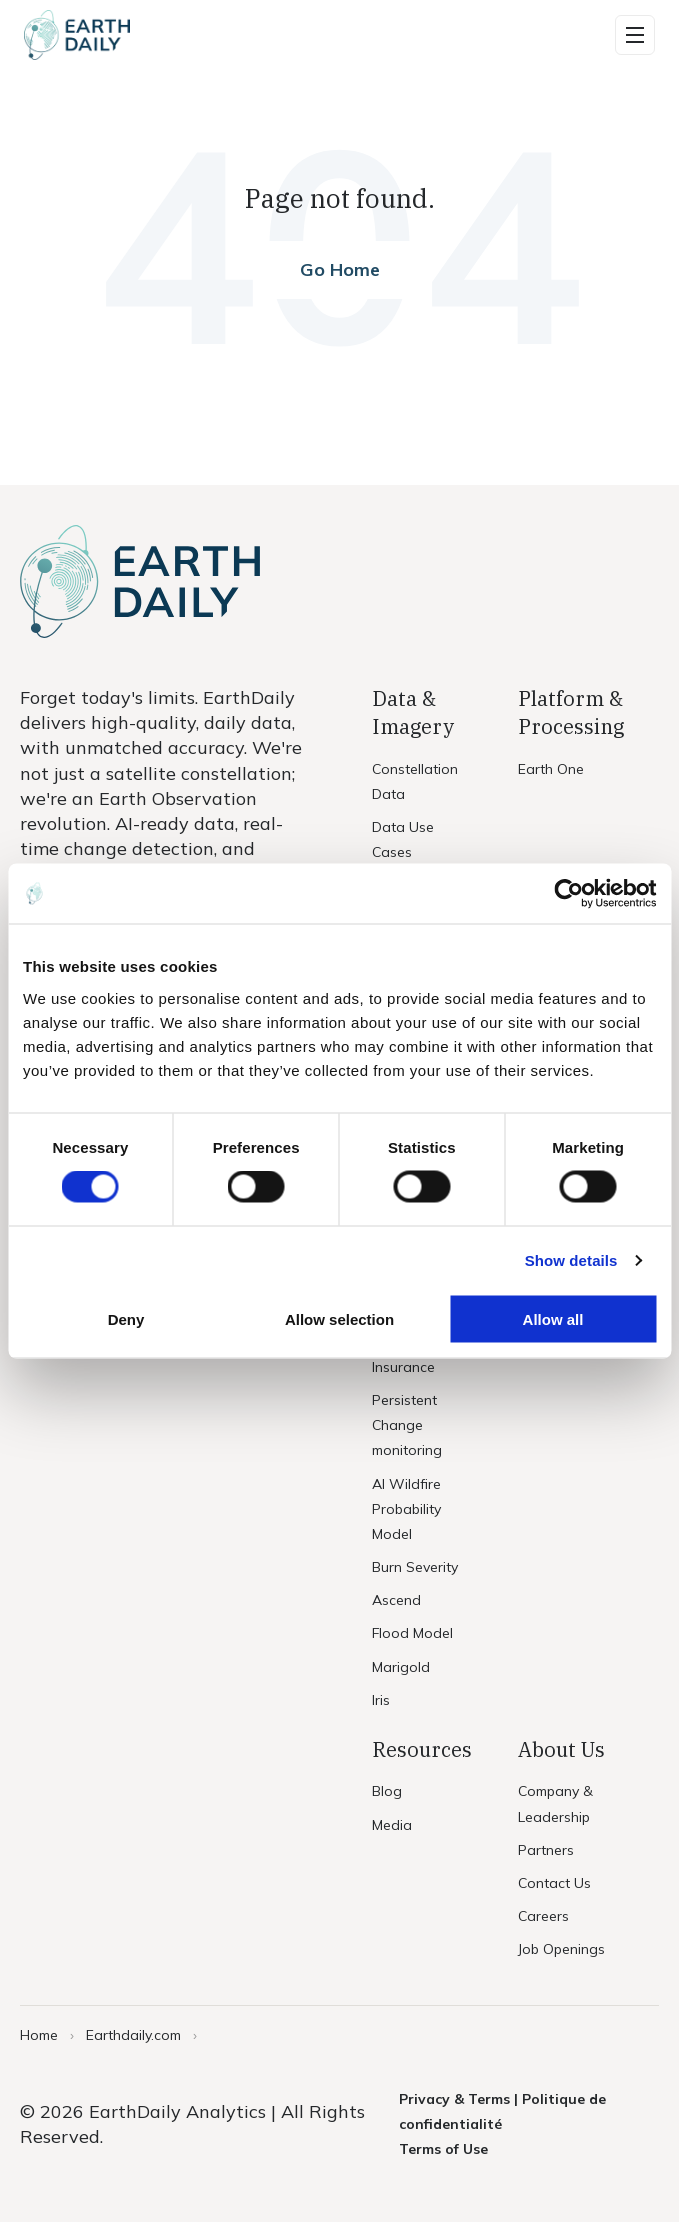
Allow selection (339, 1318)
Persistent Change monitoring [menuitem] (407, 1425)
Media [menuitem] (392, 1825)
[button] (635, 35)
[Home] (77, 35)
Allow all (553, 1318)
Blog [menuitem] (387, 1791)
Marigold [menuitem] (401, 1667)
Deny (126, 1318)
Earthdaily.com (133, 2035)
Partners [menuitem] (546, 1850)
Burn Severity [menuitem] (415, 1567)
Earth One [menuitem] (551, 769)
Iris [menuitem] (381, 1700)
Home (39, 2035)
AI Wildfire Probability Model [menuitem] (406, 1509)
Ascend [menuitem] (396, 1600)
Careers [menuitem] (543, 1916)
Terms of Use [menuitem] (443, 2149)
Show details (571, 1260)
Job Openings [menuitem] (561, 1949)
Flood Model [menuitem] (412, 1633)
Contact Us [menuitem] (554, 1883)
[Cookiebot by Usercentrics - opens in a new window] (568, 894)
